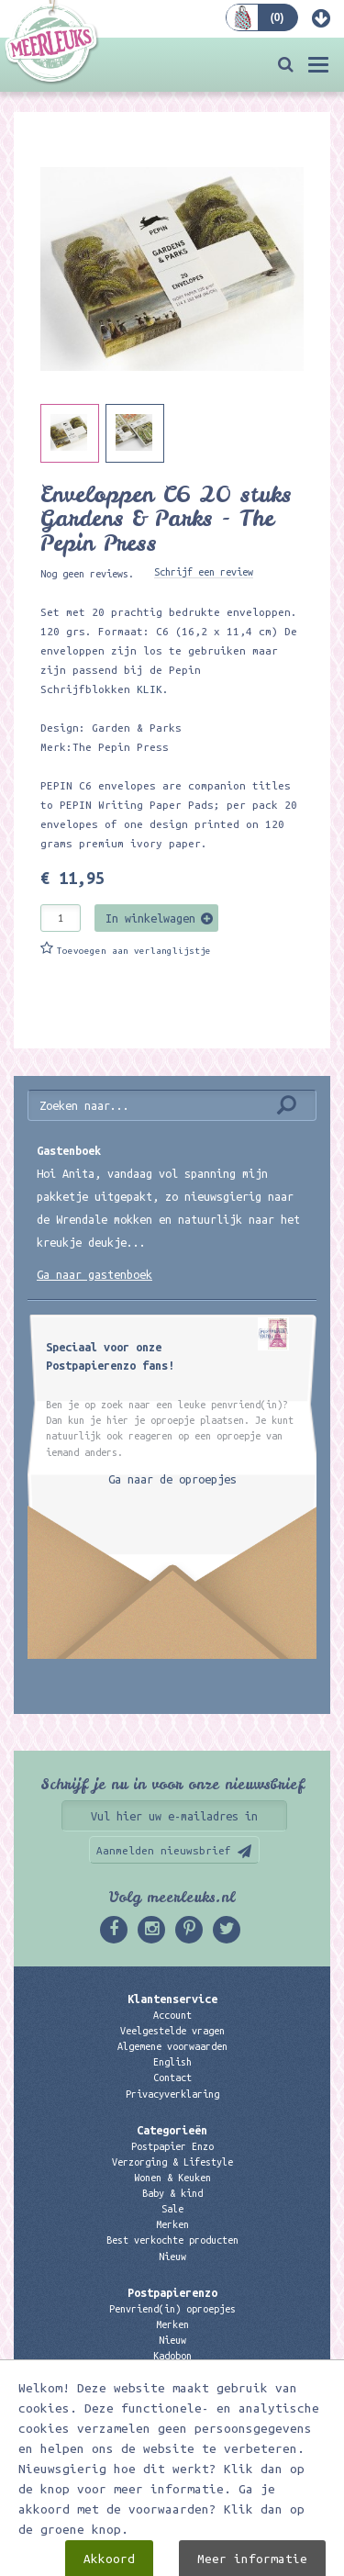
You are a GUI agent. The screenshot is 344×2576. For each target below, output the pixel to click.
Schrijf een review (203, 571)
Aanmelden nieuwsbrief (163, 1850)
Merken (172, 2224)
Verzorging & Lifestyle (172, 2161)
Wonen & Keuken (172, 2177)
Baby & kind (172, 2193)
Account (172, 2015)
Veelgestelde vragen (172, 2030)
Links (172, 2371)
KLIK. (153, 689)
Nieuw (172, 2256)
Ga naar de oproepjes (172, 1479)
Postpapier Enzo (172, 2146)
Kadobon (172, 2355)
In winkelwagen (150, 918)
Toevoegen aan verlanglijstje (134, 951)
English (172, 2061)
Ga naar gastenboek (94, 1274)
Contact (172, 2077)
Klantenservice (172, 1998)
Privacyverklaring (172, 2094)
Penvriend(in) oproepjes (172, 2308)
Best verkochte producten (172, 2240)
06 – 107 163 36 (172, 2455)
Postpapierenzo (172, 2292)
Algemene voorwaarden (172, 2046)
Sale (172, 2208)
